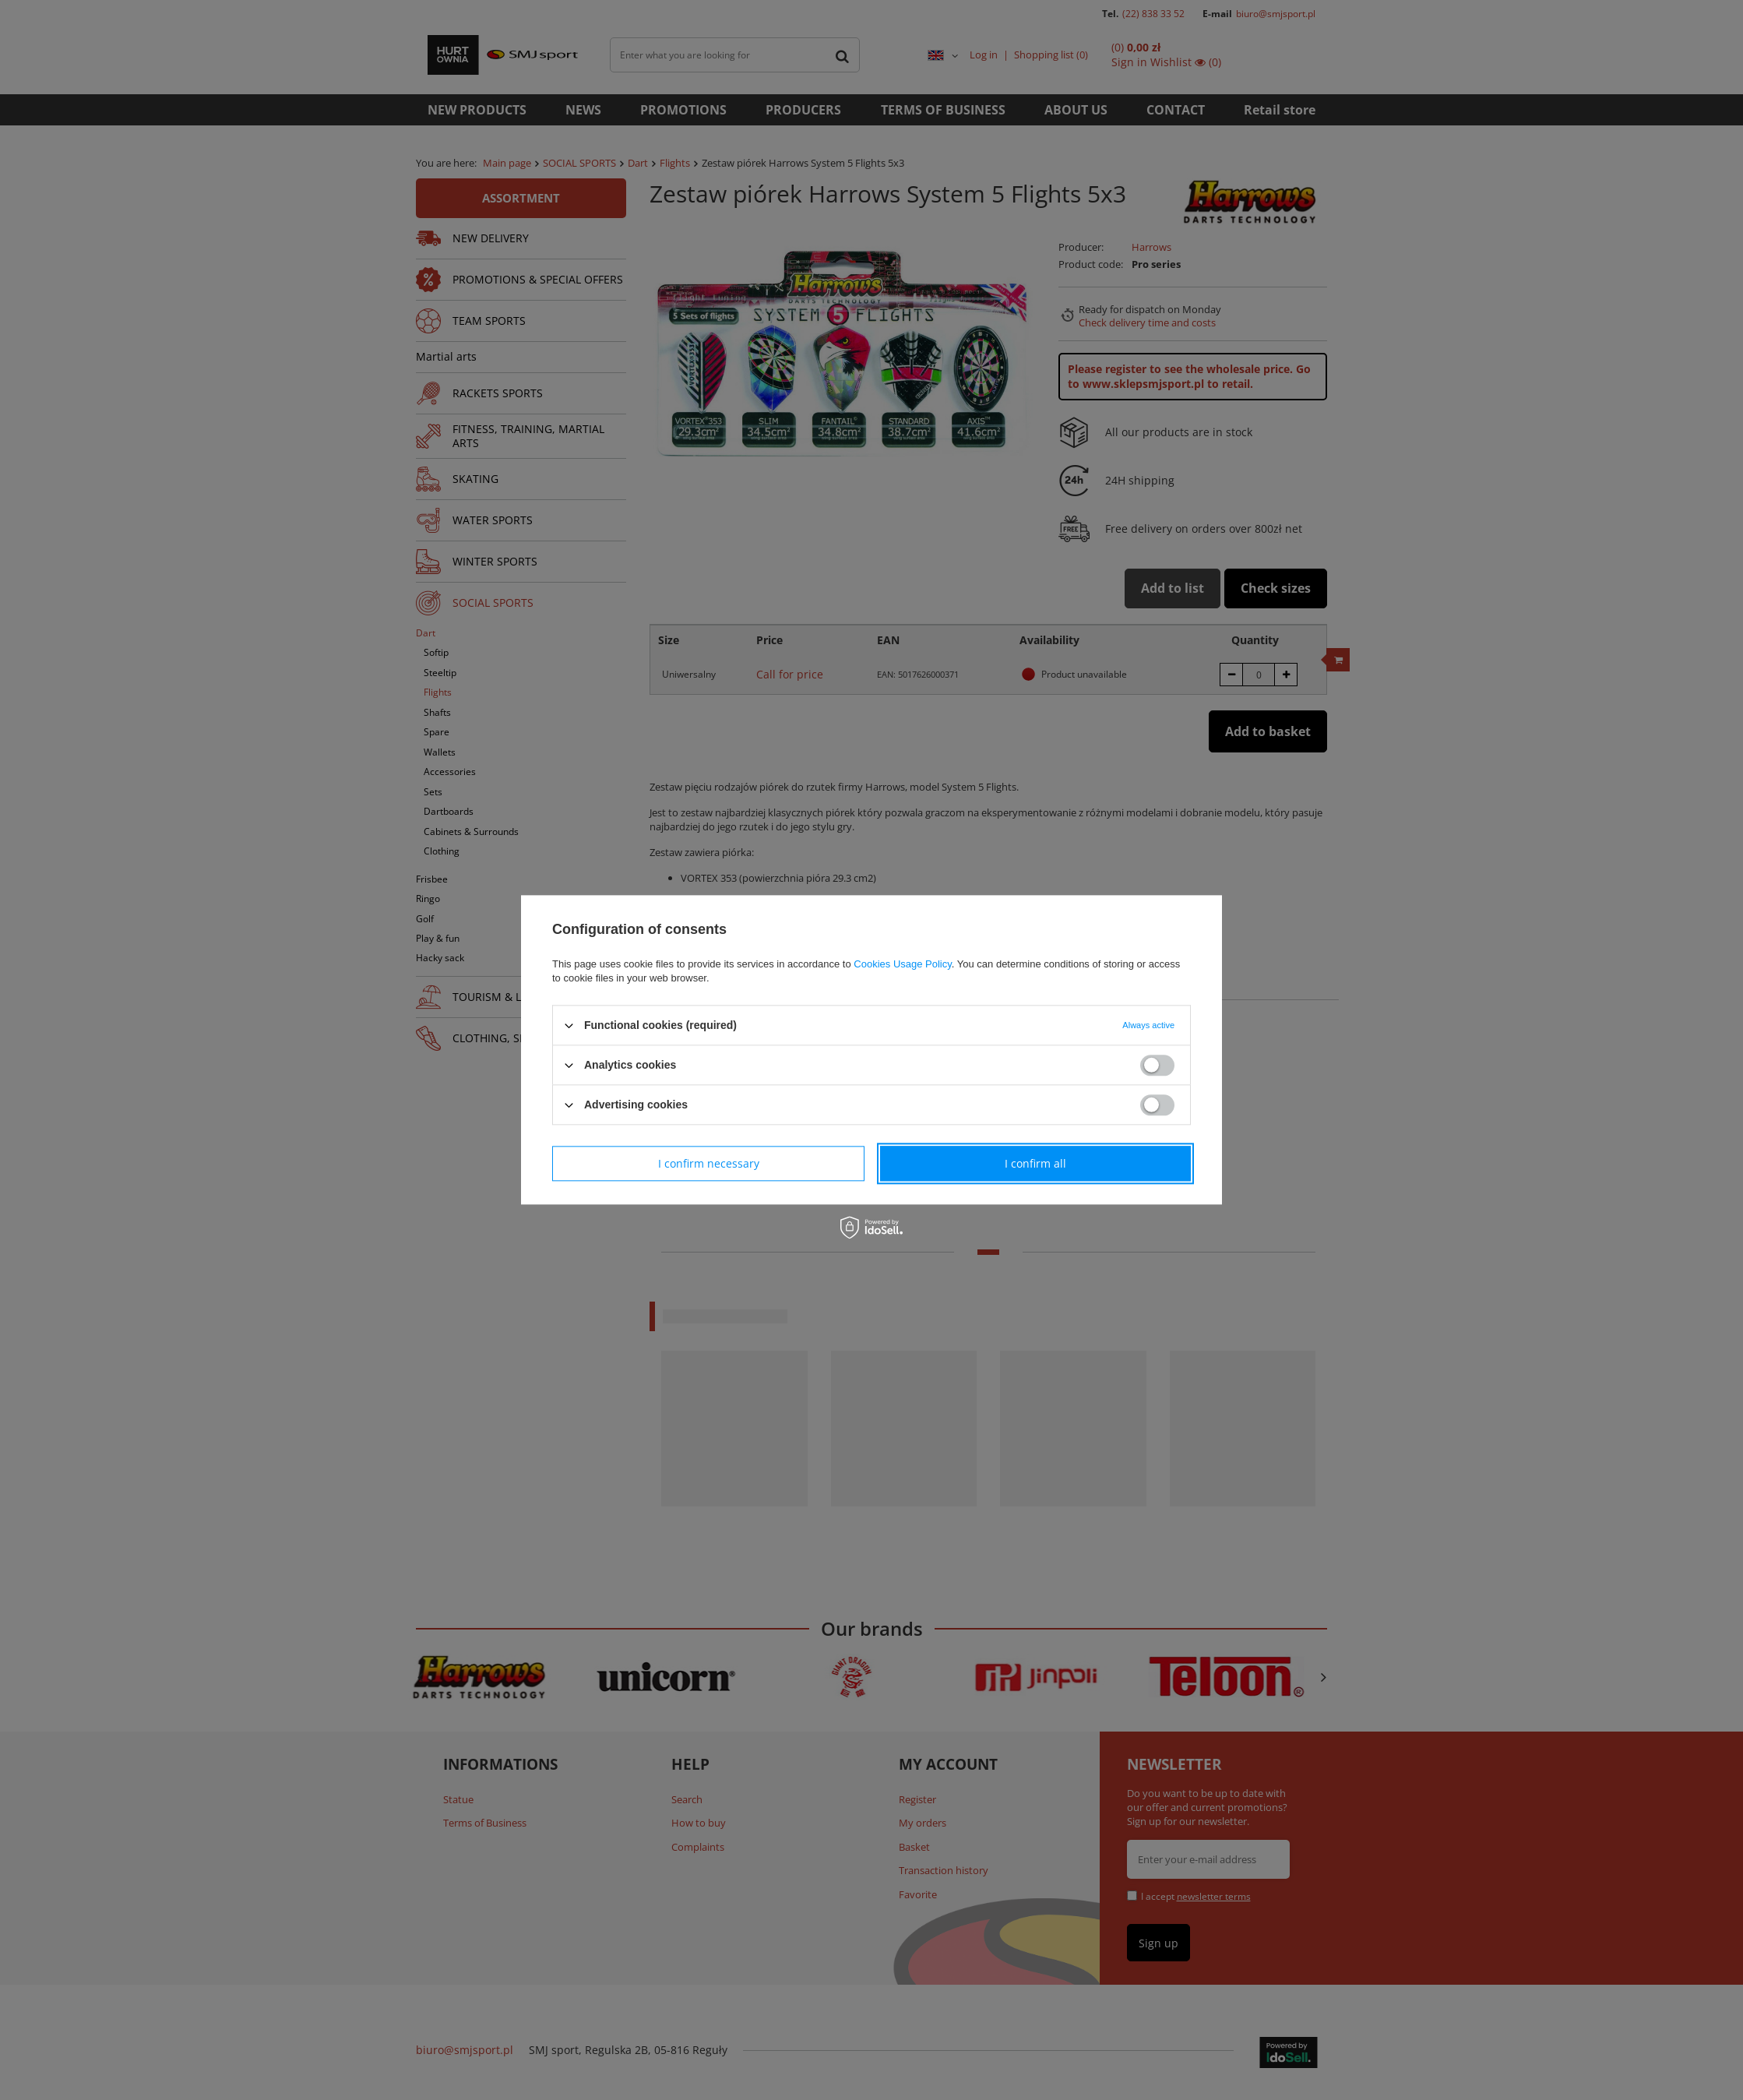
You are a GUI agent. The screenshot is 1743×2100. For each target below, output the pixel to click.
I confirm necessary (708, 1163)
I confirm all (1035, 1163)
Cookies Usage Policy (902, 964)
